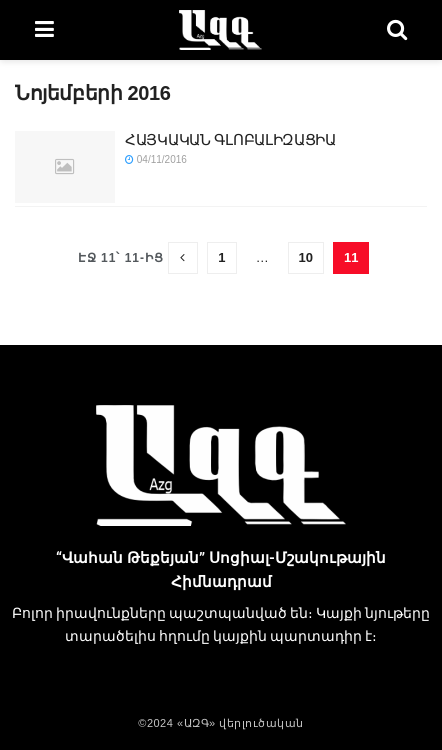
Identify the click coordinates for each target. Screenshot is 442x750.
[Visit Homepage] (220, 30)
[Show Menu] (44, 30)
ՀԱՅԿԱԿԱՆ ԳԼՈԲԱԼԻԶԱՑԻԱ (230, 139)
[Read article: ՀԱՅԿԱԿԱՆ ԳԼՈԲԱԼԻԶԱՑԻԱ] (65, 167)
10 (306, 257)
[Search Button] (397, 30)
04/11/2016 (156, 159)
